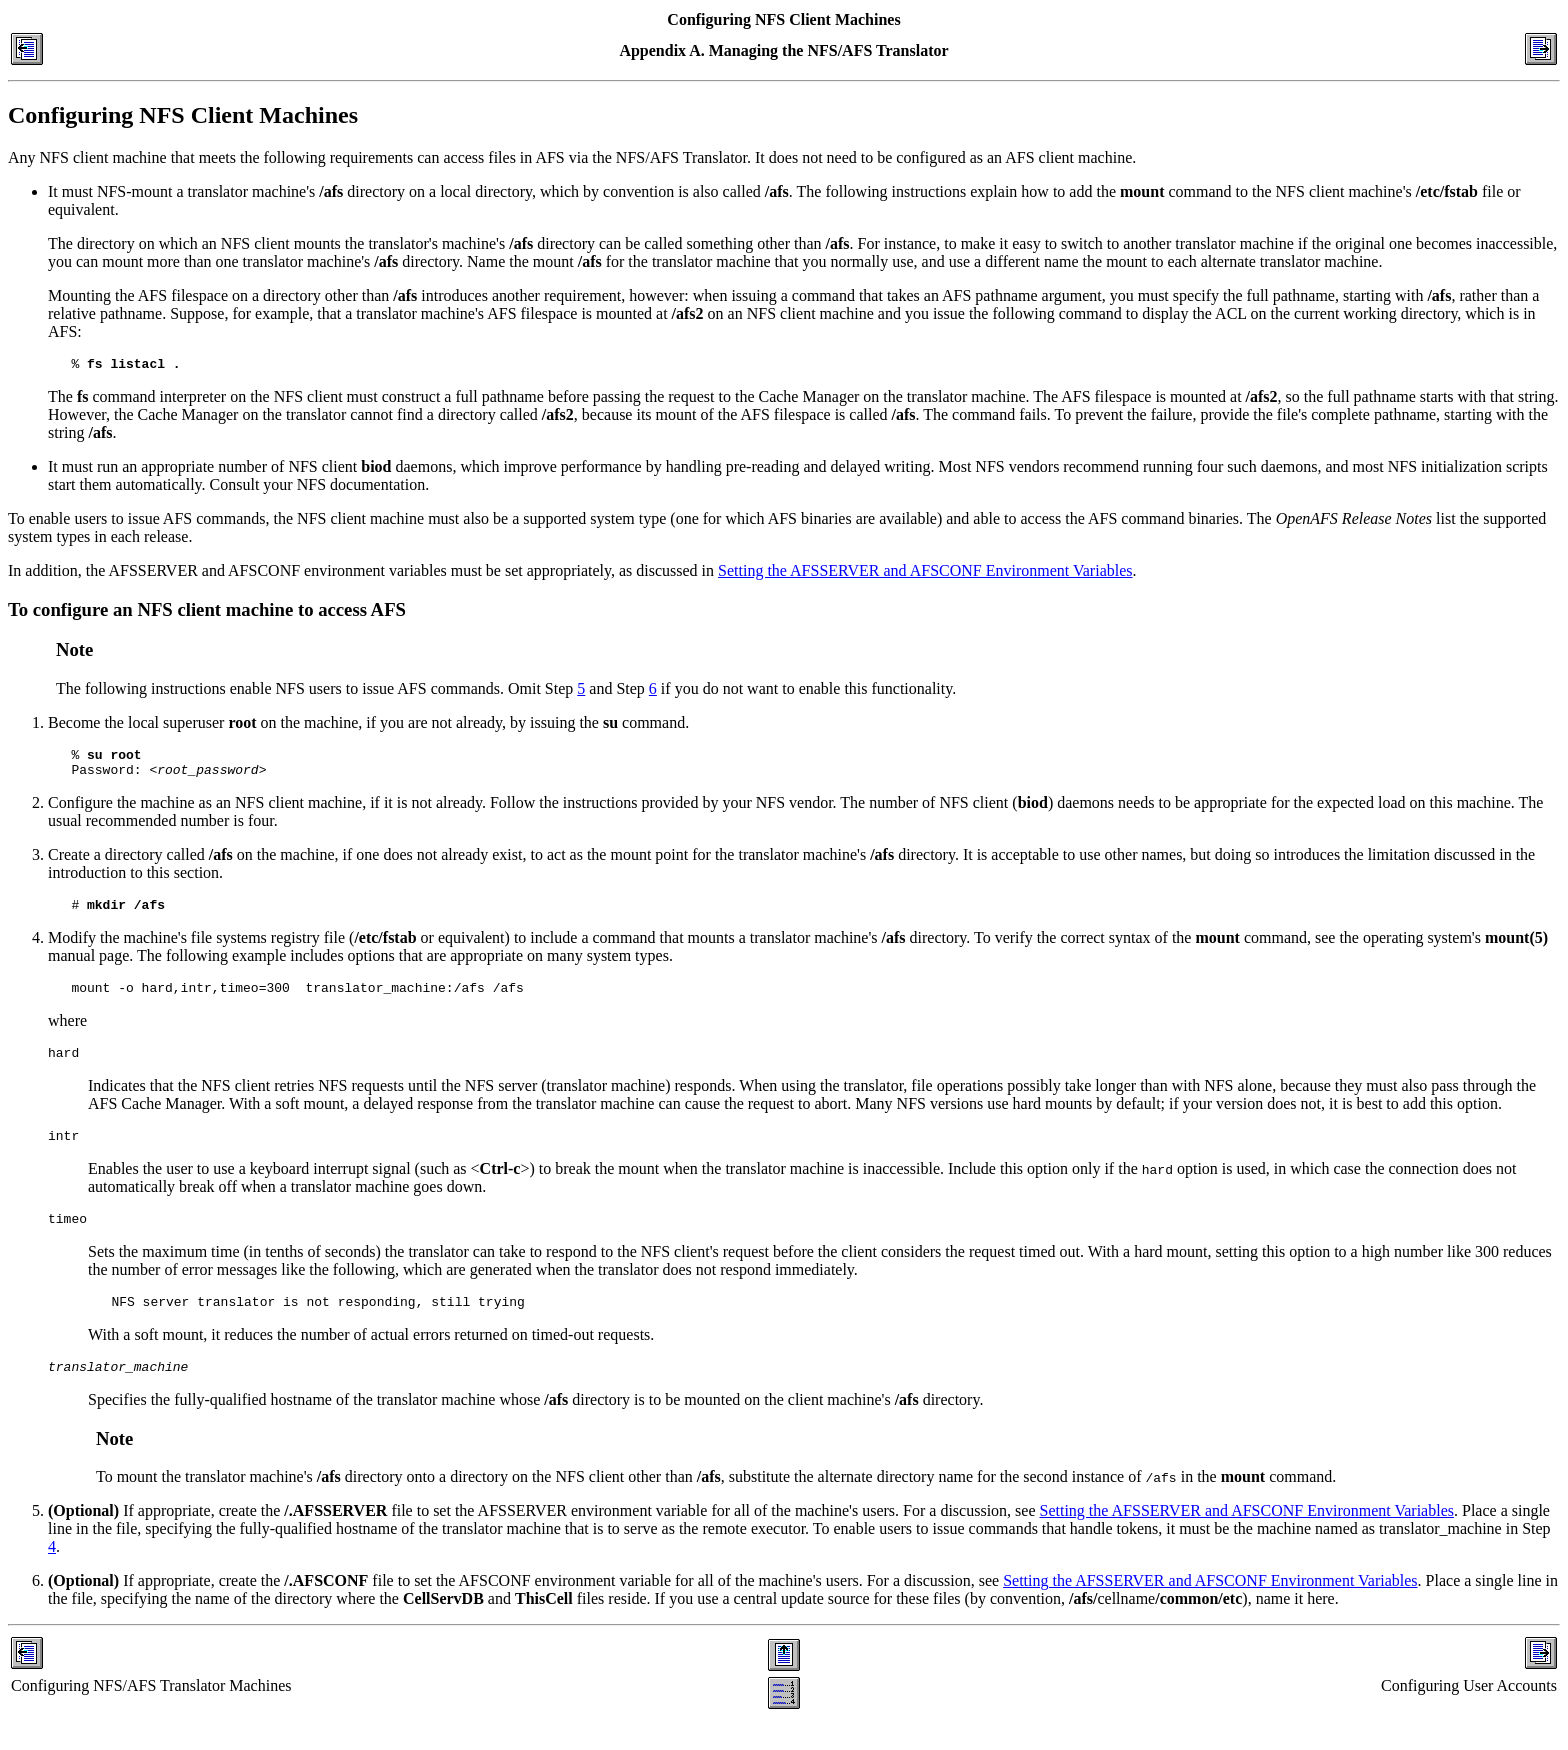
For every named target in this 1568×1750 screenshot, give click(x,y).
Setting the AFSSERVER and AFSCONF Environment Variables (925, 573)
